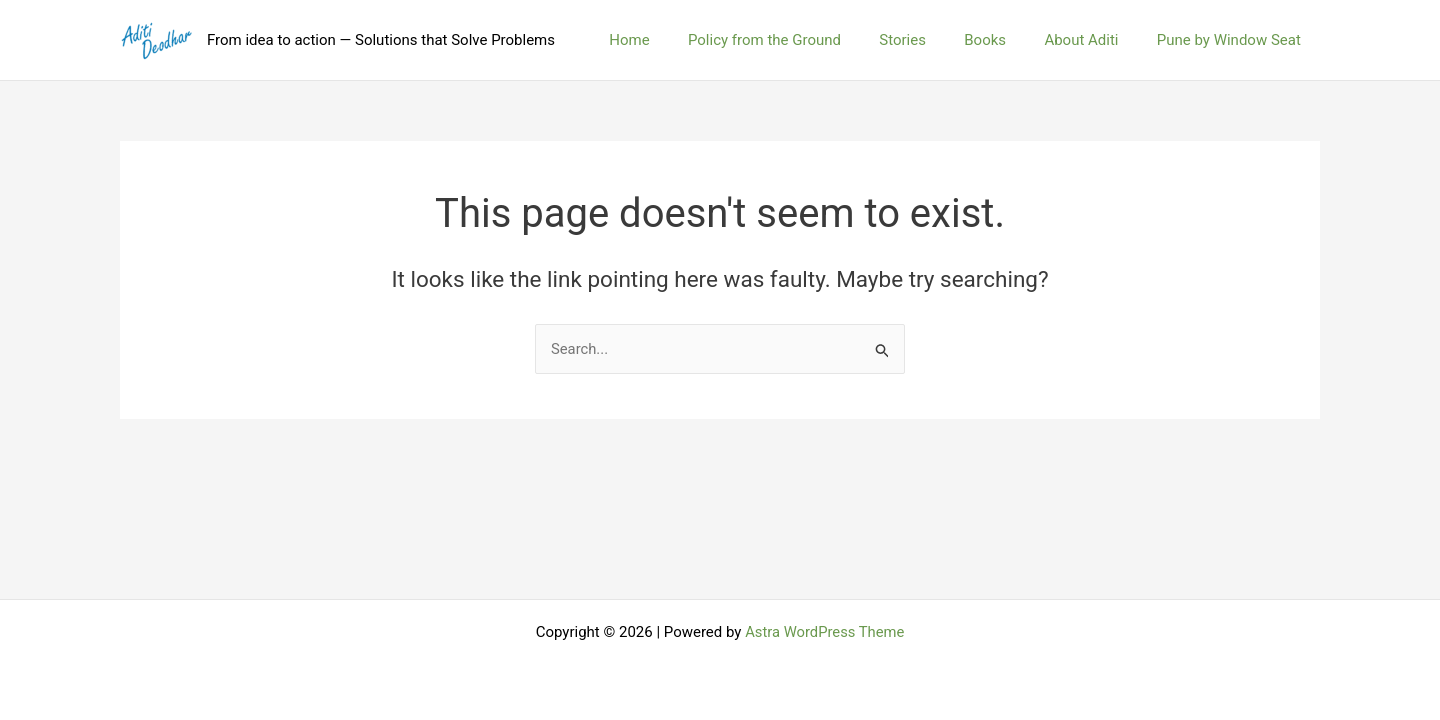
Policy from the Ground (801, 40)
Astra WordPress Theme (825, 632)
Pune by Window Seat (1233, 40)
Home (675, 40)
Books (1006, 40)
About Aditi (1094, 40)
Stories (931, 40)
